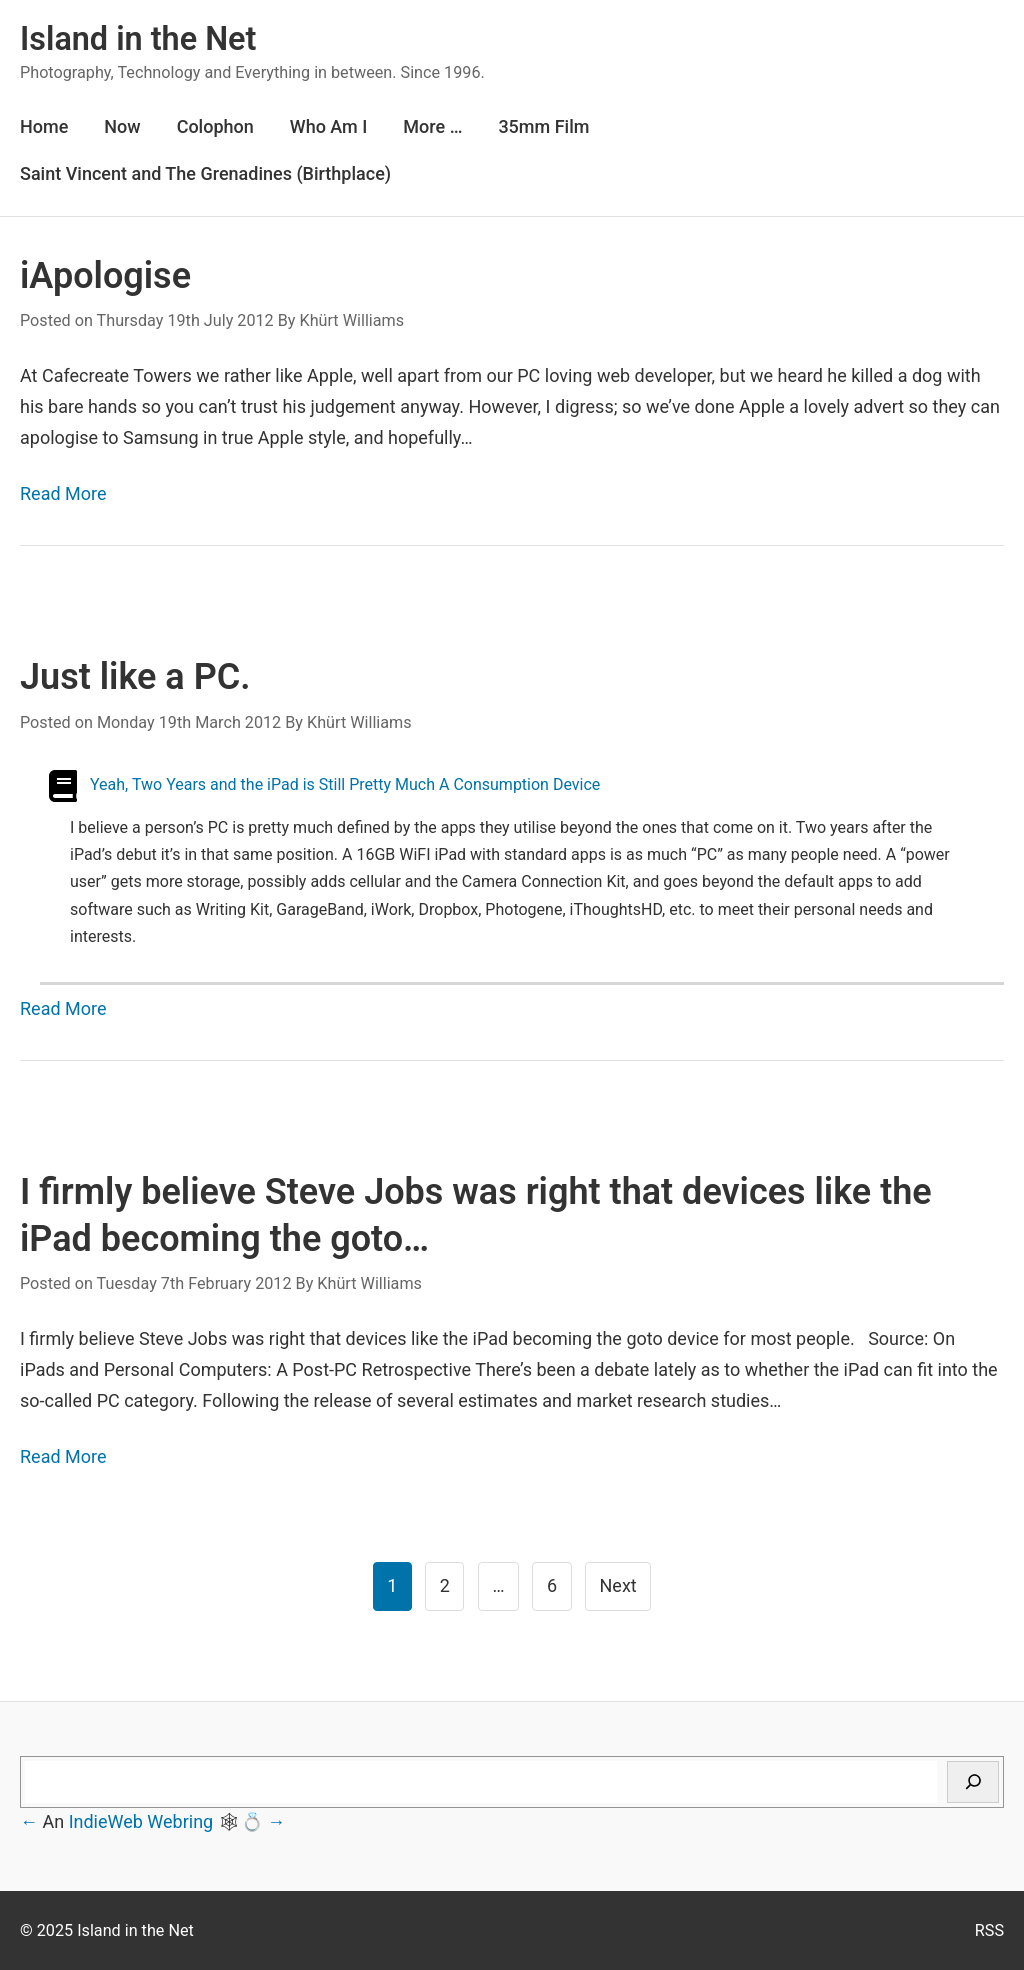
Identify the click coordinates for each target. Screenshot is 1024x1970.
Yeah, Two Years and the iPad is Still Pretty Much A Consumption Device (345, 784)
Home (44, 126)
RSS (989, 1930)
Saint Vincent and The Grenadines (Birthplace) (205, 173)
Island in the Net (138, 39)
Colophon (215, 126)
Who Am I (329, 126)
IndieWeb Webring (141, 1821)
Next (618, 1585)
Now (122, 126)
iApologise (105, 276)
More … (432, 126)
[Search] (973, 1782)
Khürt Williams (351, 320)
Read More (63, 493)
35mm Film (543, 126)
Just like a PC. (139, 677)
